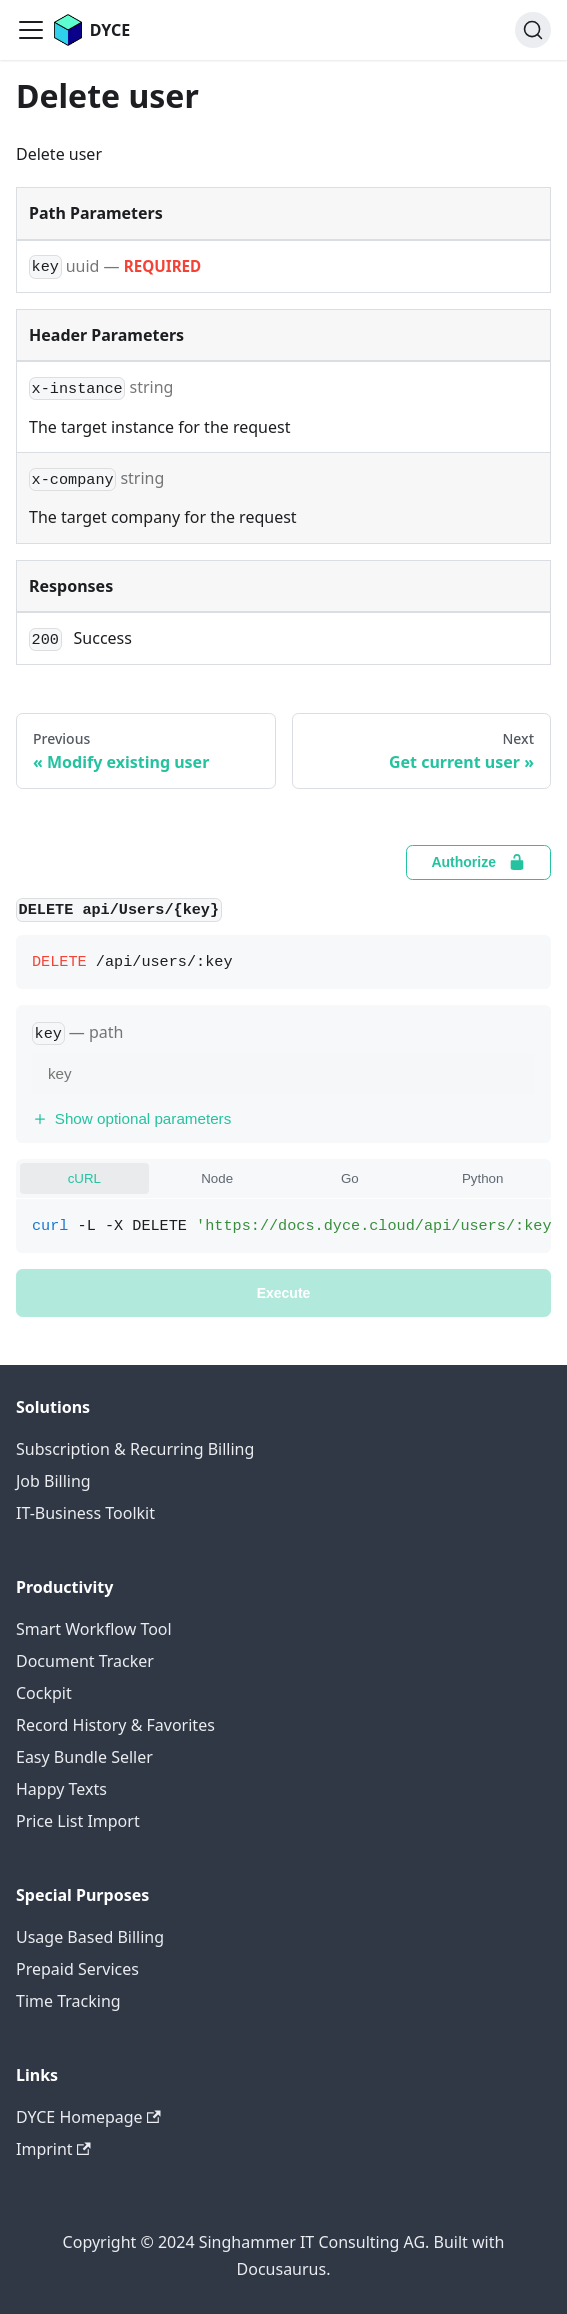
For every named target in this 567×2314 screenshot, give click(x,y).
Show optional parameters (131, 1118)
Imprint (53, 2149)
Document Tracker (85, 1661)
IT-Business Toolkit (85, 1513)
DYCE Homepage (88, 2117)
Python (483, 1178)
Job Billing (53, 1481)
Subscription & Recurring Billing (135, 1449)
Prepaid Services (77, 1969)
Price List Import (78, 1821)
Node (217, 1178)
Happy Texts (61, 1789)
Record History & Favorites (115, 1725)
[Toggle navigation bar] (31, 30)
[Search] (533, 30)
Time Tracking (68, 2001)
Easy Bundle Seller (84, 1757)
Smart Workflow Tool (94, 1629)
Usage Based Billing (90, 1937)
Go (350, 1178)
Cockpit (44, 1693)
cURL (84, 1178)
